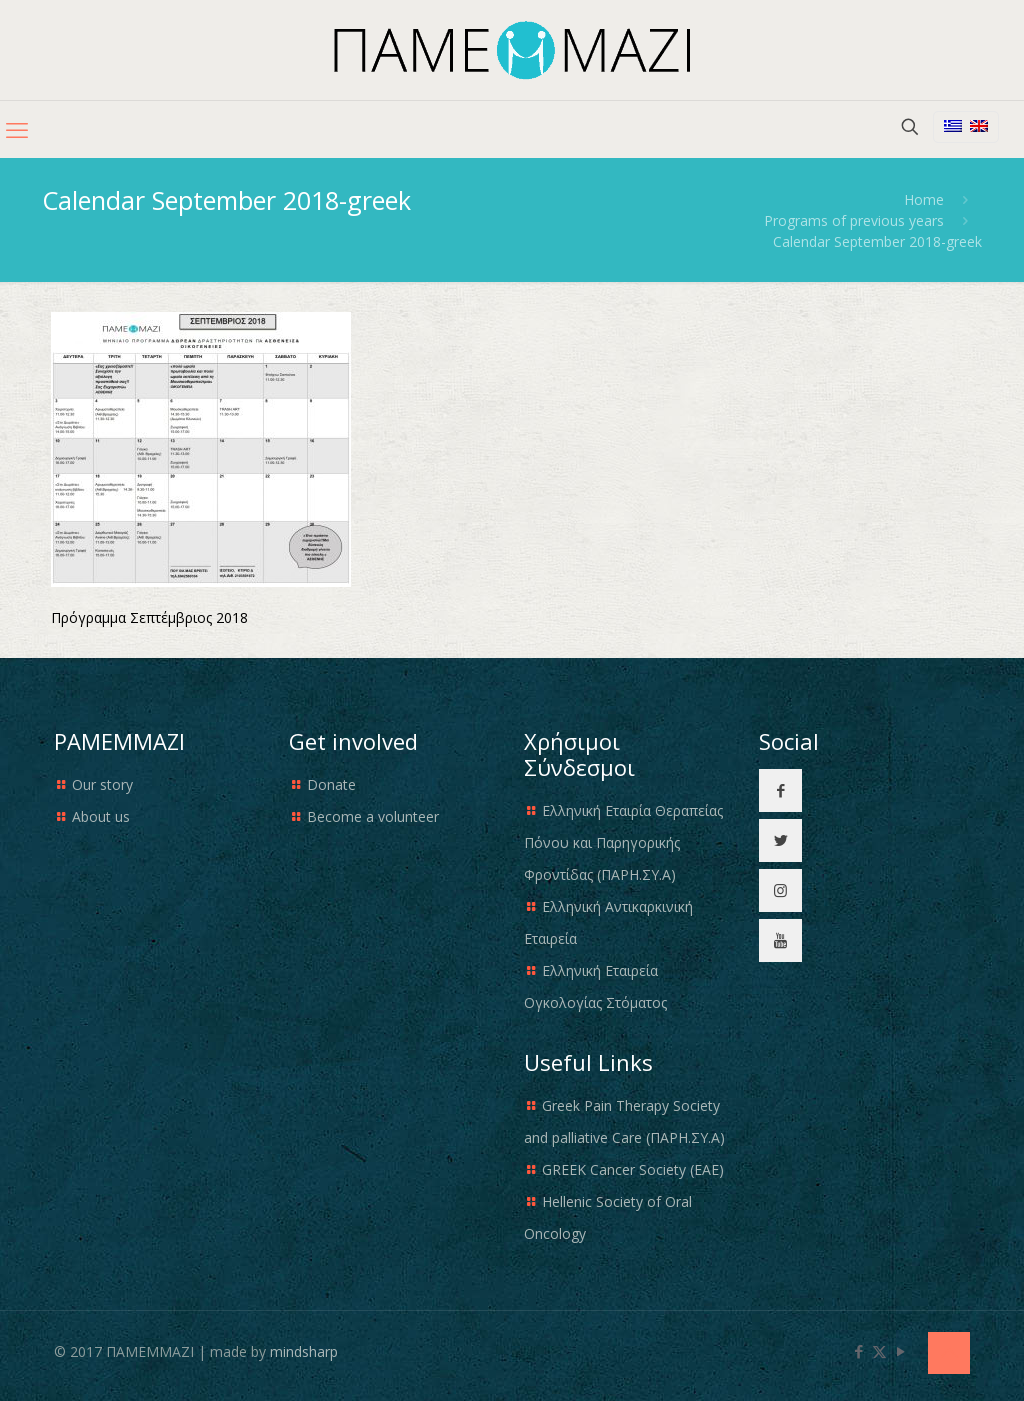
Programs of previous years (854, 220)
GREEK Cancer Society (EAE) (633, 1169)
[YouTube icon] (900, 1351)
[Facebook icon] (858, 1351)
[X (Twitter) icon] (879, 1351)
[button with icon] (780, 790)
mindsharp (304, 1351)
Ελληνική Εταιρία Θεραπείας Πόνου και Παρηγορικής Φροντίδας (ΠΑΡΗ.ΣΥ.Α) (623, 842)
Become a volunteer (373, 816)
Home (924, 199)
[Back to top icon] (949, 1353)
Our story (102, 784)
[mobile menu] (17, 129)
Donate (331, 784)
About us (101, 816)
